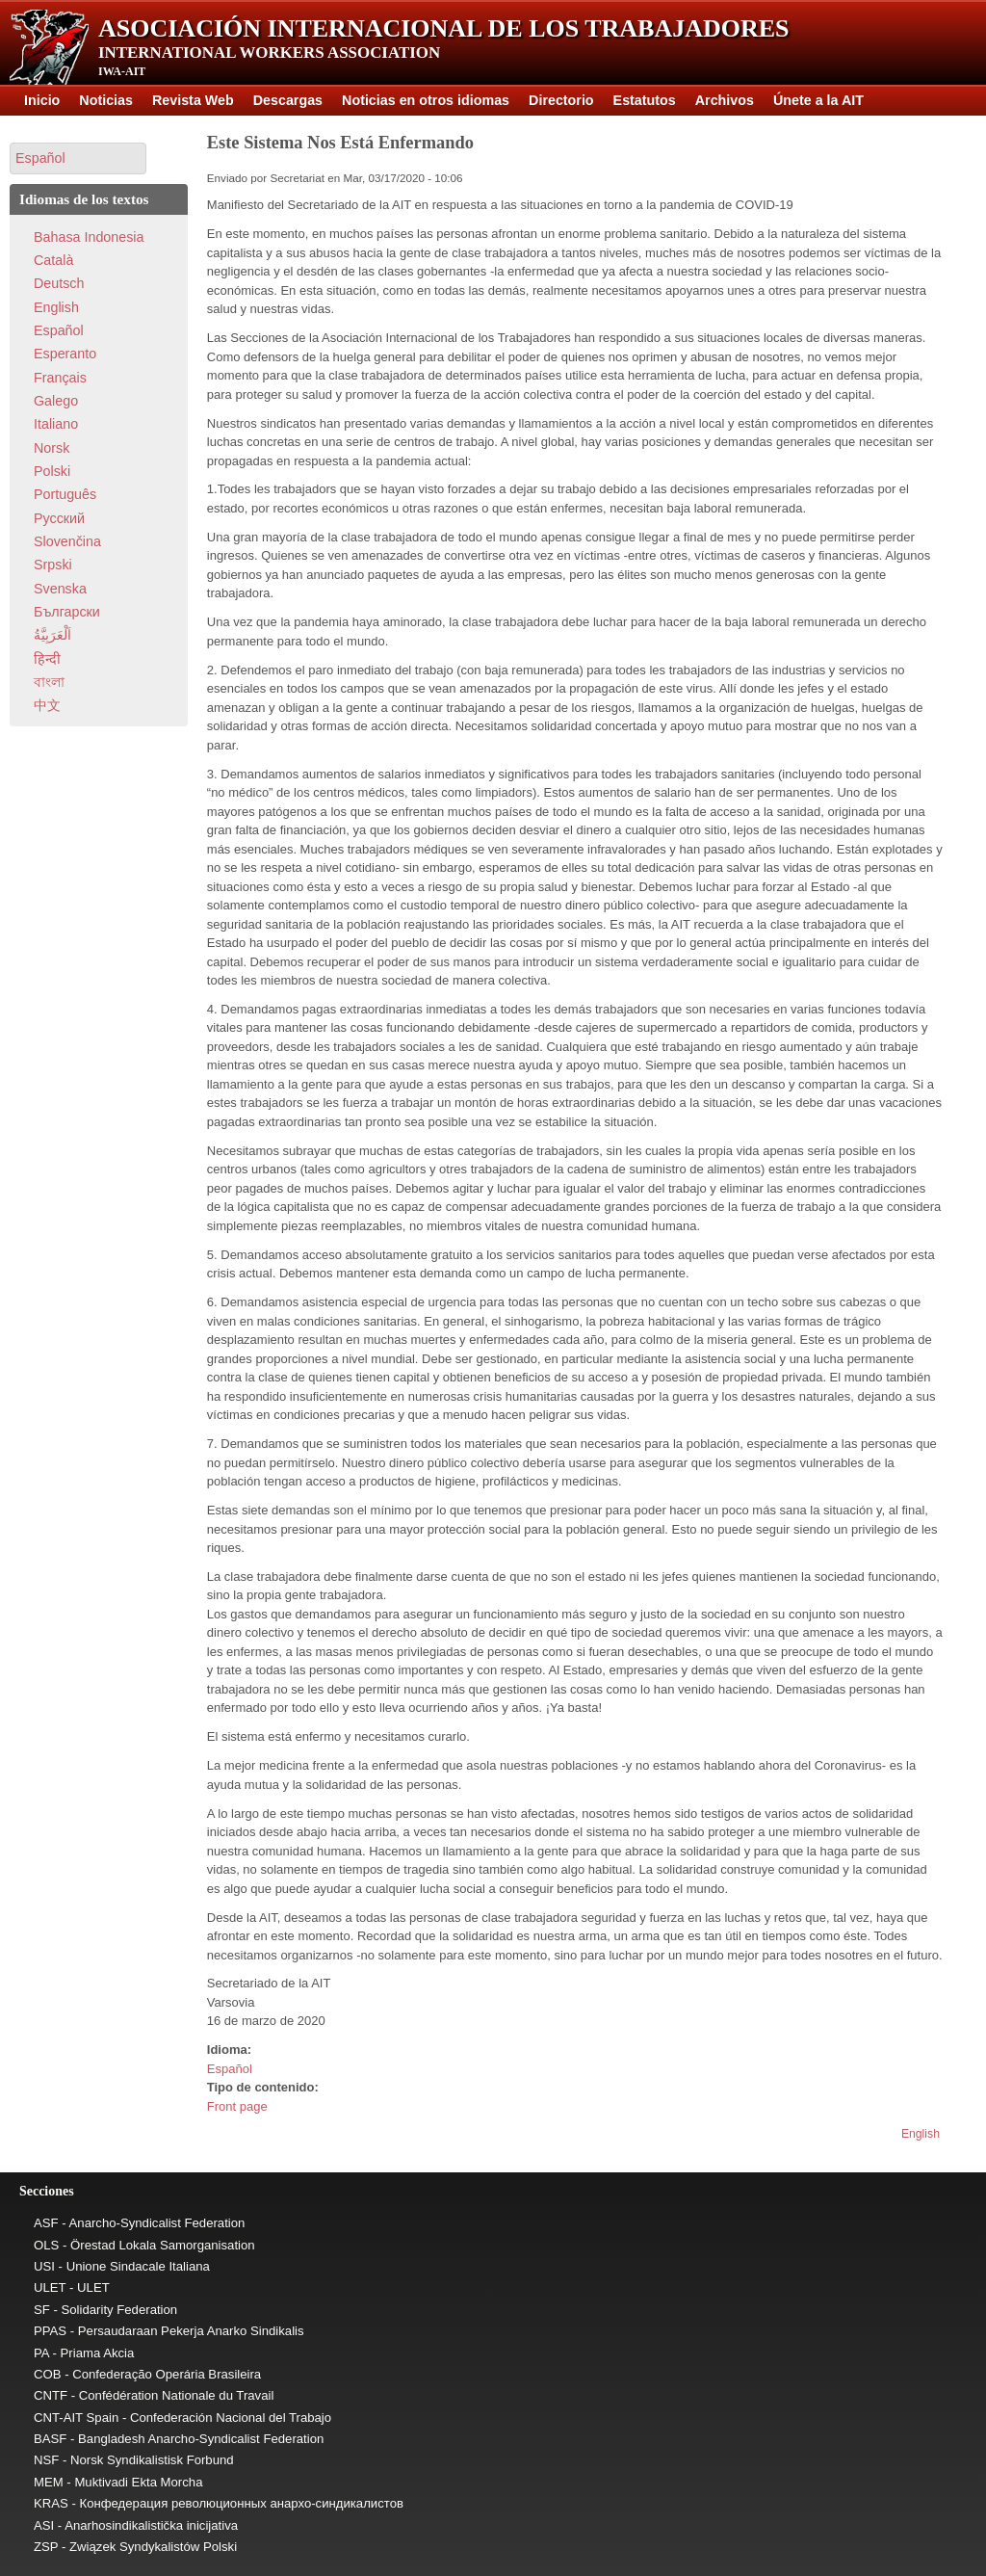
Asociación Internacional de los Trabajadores (444, 28)
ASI (44, 2525)
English (920, 2134)
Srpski (53, 564)
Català (53, 260)
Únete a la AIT (818, 100)
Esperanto (65, 353)
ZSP (46, 2546)
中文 (47, 705)
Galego (56, 400)
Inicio (42, 100)
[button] (78, 158)
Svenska (60, 588)
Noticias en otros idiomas (425, 100)
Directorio (561, 100)
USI (44, 2266)
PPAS (50, 2331)
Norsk (51, 448)
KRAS (51, 2503)
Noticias (106, 100)
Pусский (59, 518)
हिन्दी (47, 659)
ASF (46, 2223)
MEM (49, 2482)
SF (42, 2309)
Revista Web (193, 100)
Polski (52, 471)
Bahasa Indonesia (88, 237)
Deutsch (59, 283)
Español (229, 2069)
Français (60, 377)
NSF (46, 2460)
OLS (46, 2245)
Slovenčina (67, 541)
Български (67, 611)
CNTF (50, 2395)
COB (48, 2374)
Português (65, 494)
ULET (49, 2287)
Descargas (288, 100)
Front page (237, 2106)
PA (41, 2353)
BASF (50, 2438)
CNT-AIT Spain (76, 2417)
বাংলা (49, 682)
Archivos (724, 100)
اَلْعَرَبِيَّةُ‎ (52, 635)
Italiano (56, 424)
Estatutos (644, 100)
